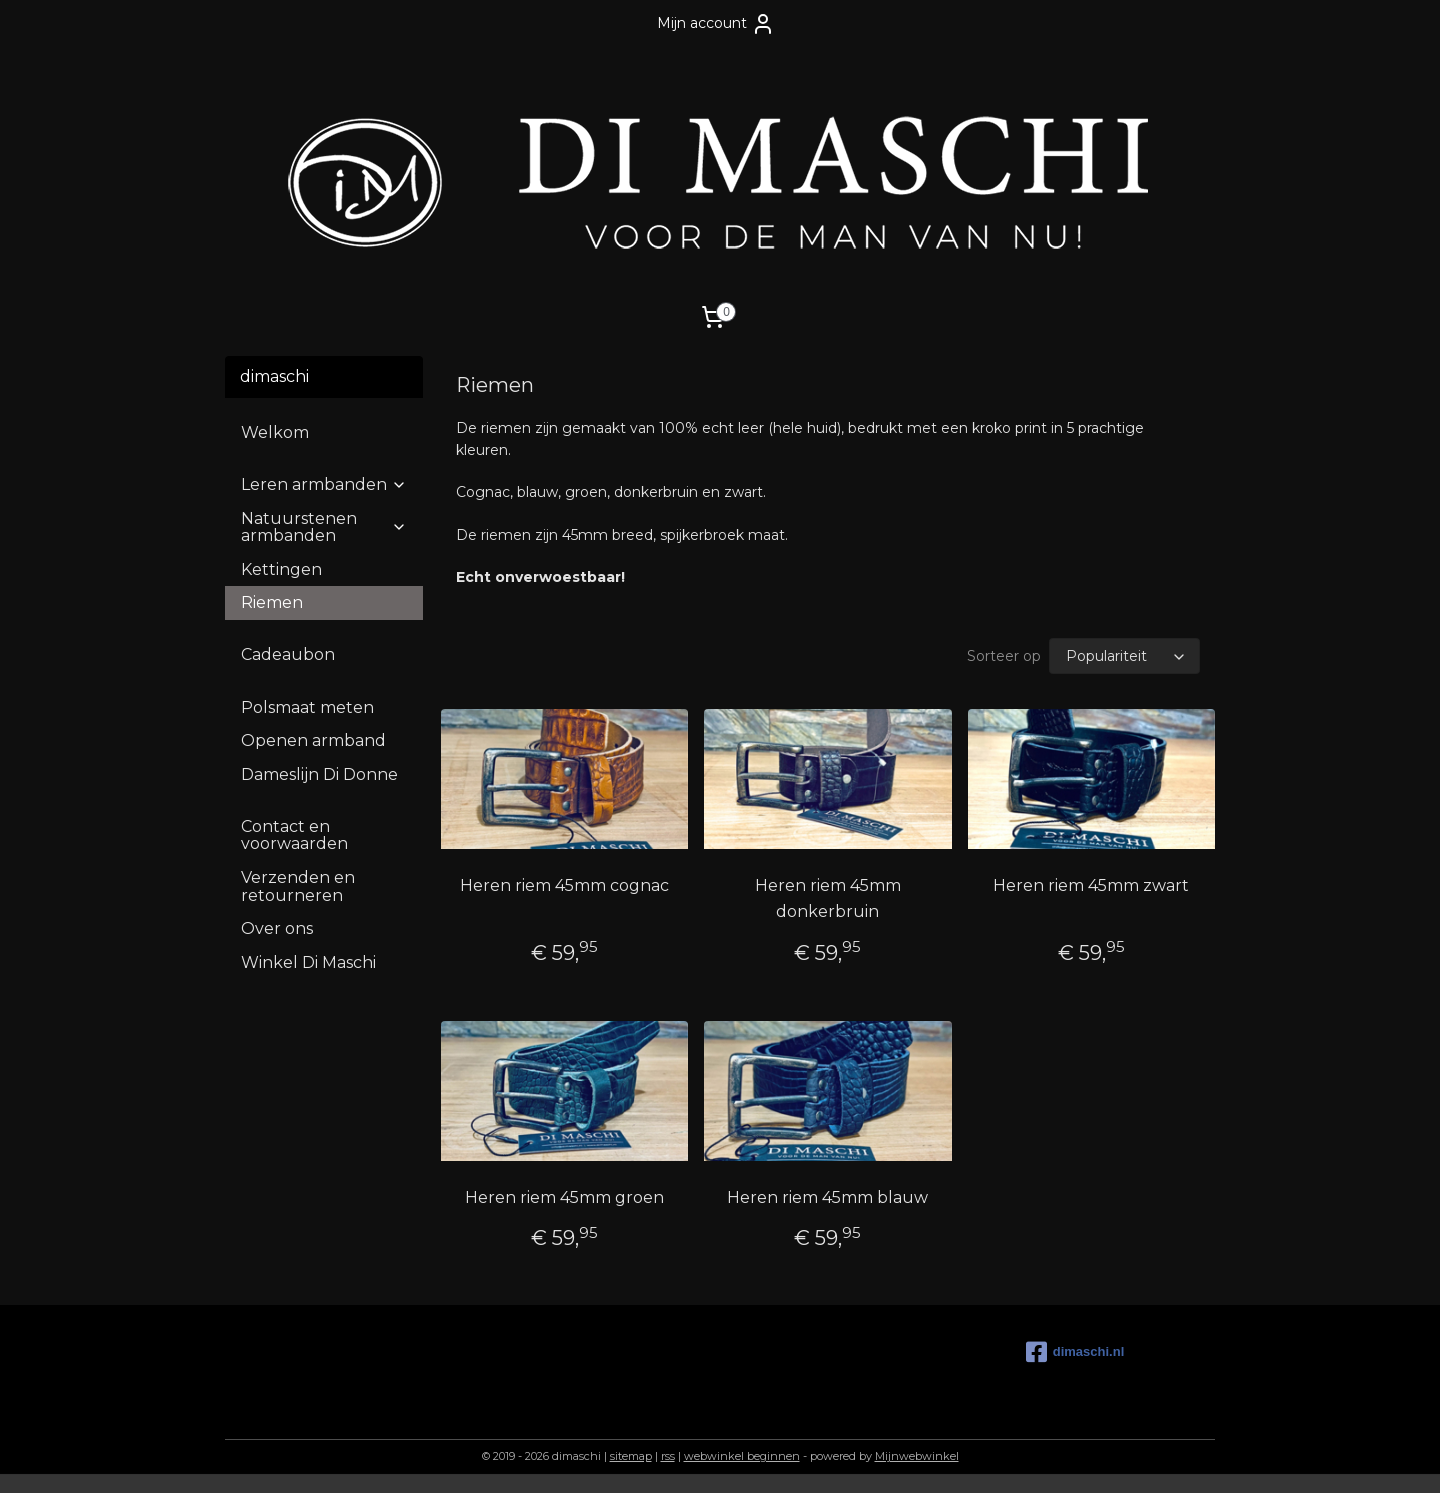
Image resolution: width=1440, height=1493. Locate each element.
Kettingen (281, 569)
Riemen (272, 602)
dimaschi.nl (1075, 1352)
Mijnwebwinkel (917, 1456)
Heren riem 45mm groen (564, 1197)
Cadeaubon (288, 654)
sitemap (631, 1456)
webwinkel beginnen (742, 1456)
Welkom (275, 432)
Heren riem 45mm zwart (1091, 885)
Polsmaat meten (307, 707)
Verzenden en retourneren (298, 886)
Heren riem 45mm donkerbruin (828, 898)
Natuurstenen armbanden (324, 527)
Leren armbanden (324, 484)
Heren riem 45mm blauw (827, 1197)
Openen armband (313, 740)
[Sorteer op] (1124, 656)
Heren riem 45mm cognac (564, 885)
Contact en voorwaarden (294, 835)
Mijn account (716, 24)
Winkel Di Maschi (308, 962)
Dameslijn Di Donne (319, 774)
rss (668, 1456)
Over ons (277, 928)
